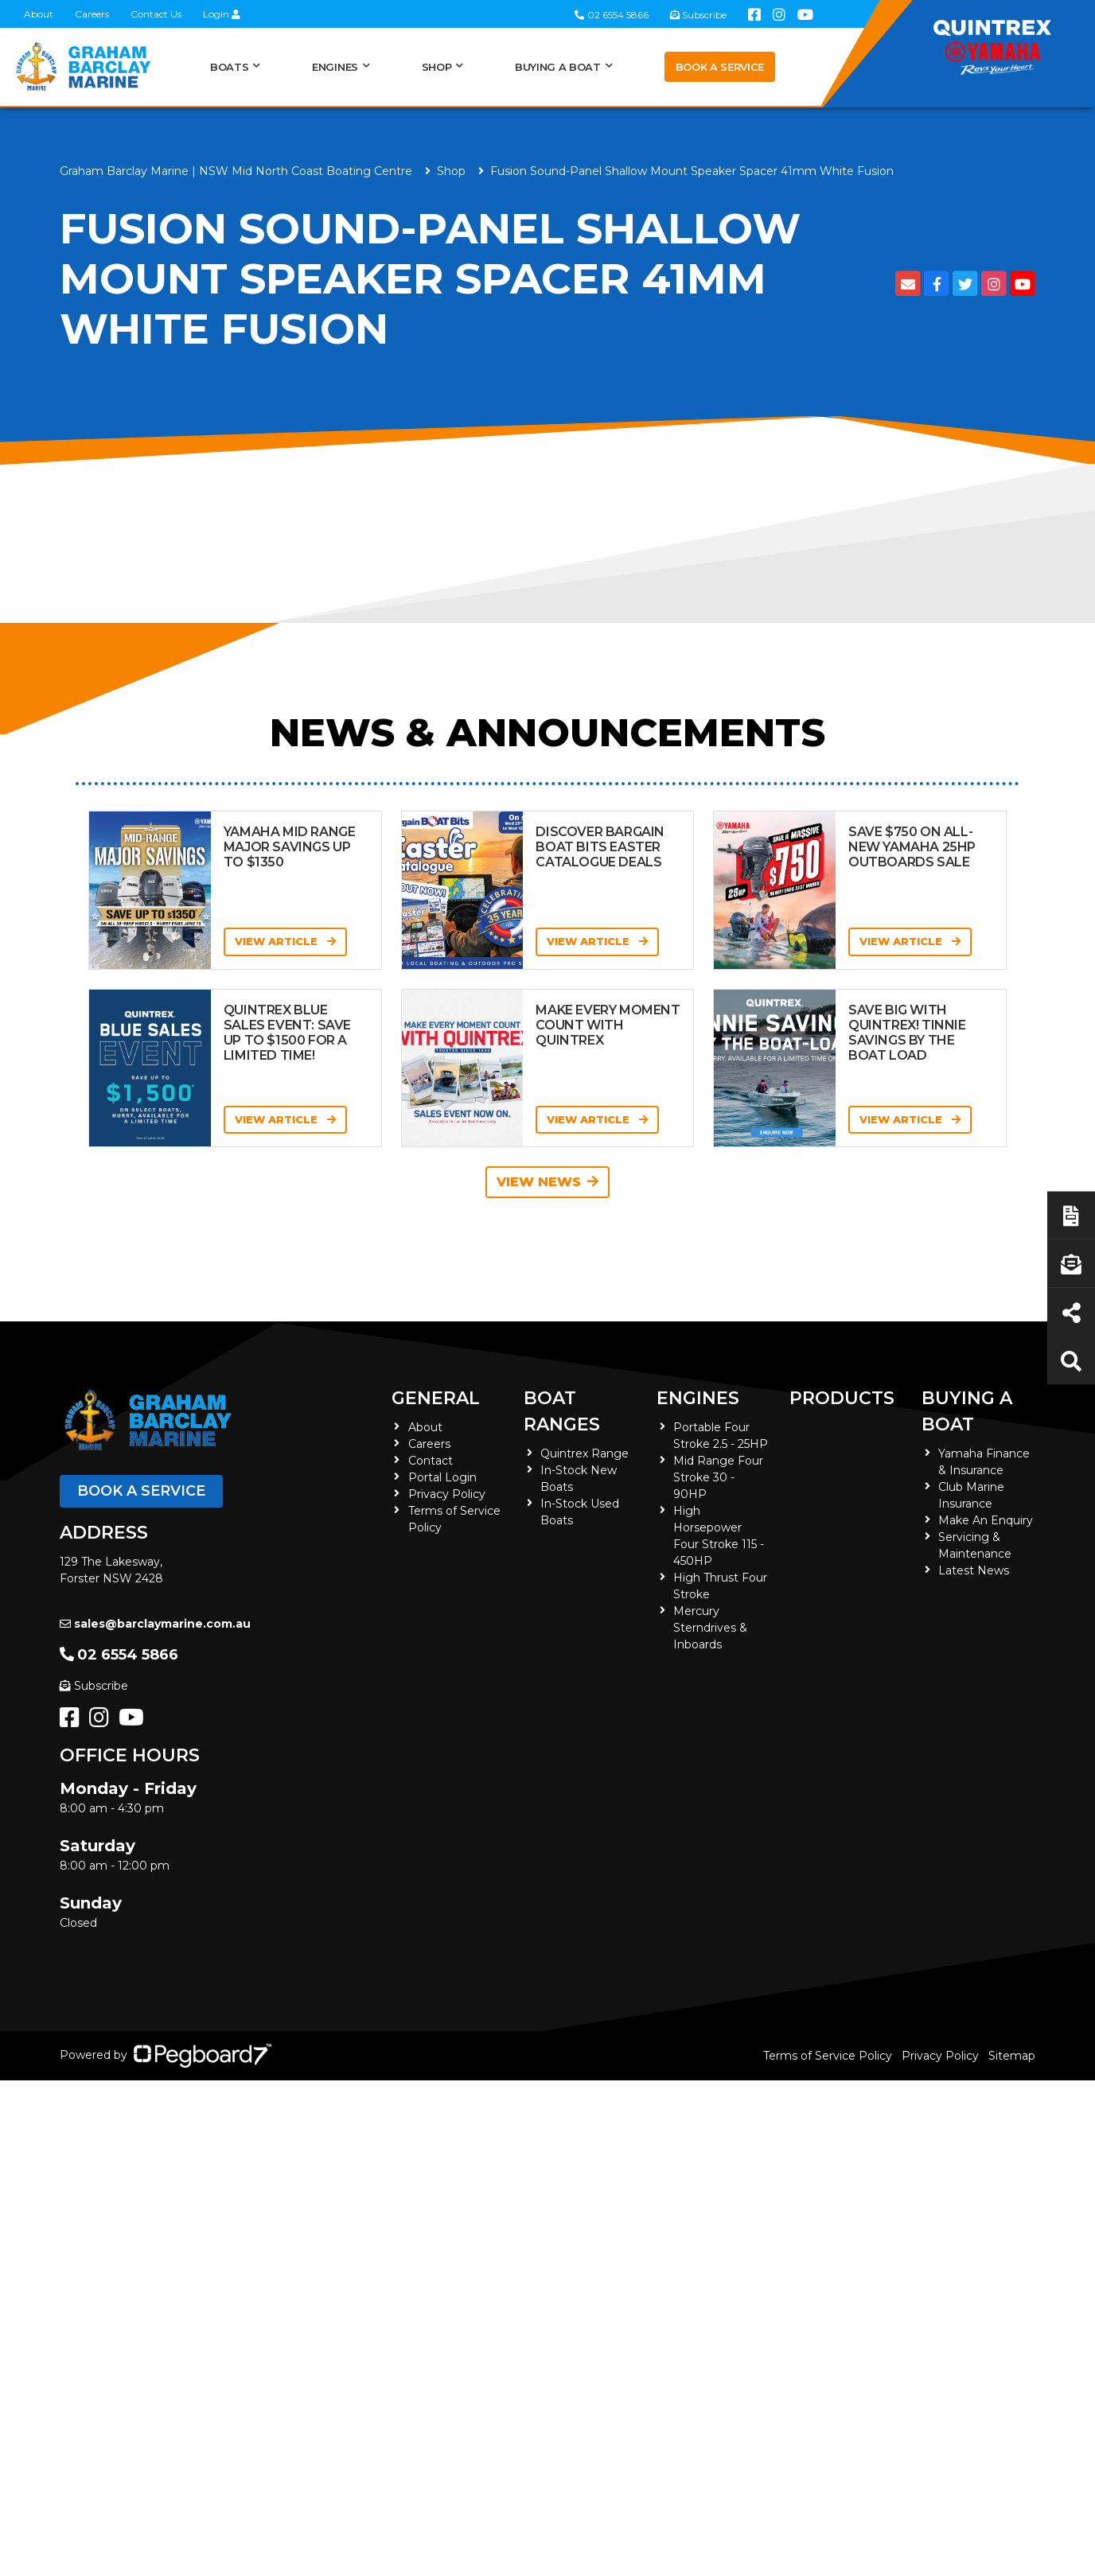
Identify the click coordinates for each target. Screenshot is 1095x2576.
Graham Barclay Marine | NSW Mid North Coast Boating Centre (236, 171)
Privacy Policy (446, 1494)
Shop (437, 66)
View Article (285, 941)
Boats (229, 66)
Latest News (973, 1570)
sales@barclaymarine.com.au (155, 1624)
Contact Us (156, 14)
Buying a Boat (558, 66)
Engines (335, 66)
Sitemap (1011, 2056)
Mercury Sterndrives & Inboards (710, 1628)
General (436, 1398)
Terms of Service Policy (827, 2056)
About (38, 14)
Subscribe (94, 1686)
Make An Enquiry (985, 1520)
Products (841, 1398)
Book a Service (720, 66)
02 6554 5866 (119, 1655)
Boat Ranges (562, 1411)
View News (547, 1181)
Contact (430, 1460)
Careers (92, 14)
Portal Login (442, 1477)
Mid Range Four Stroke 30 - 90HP (718, 1477)
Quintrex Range (584, 1453)
